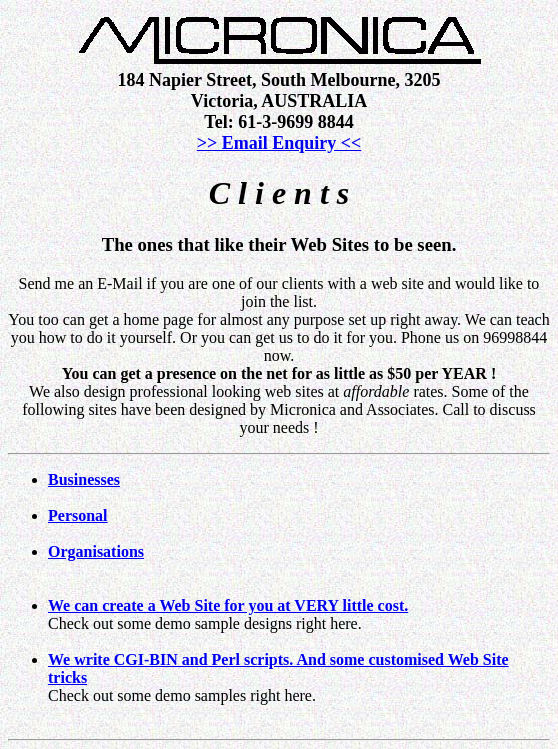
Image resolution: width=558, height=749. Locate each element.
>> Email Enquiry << (279, 143)
